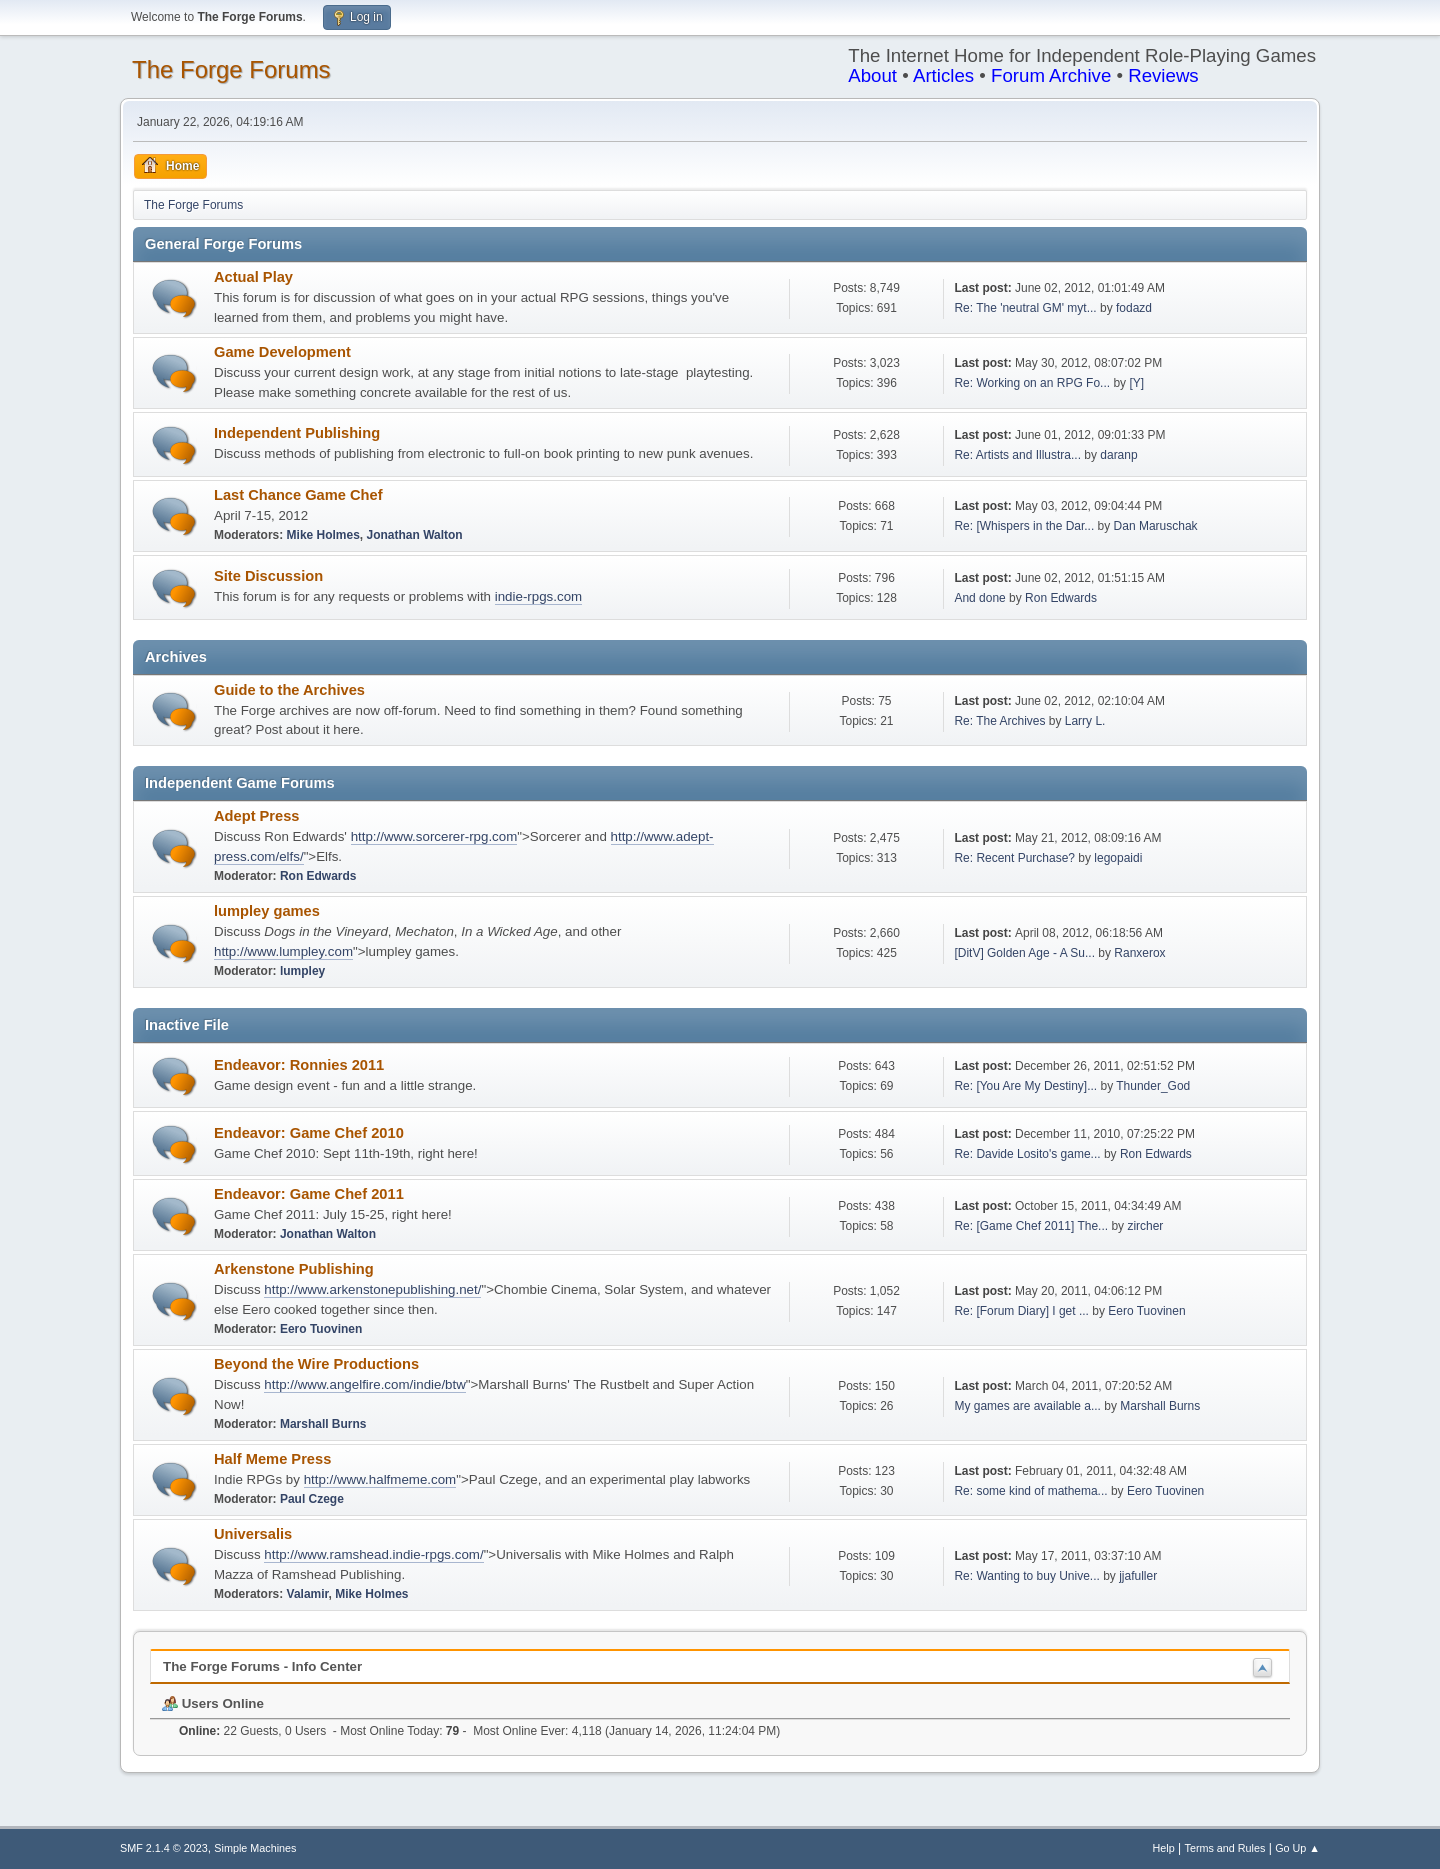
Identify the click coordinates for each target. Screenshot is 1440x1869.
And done (979, 598)
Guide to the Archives (289, 690)
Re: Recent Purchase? (1014, 858)
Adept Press (257, 816)
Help (1164, 1848)
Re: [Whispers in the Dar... (1024, 526)
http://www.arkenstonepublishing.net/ (372, 1289)
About (872, 75)
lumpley (302, 971)
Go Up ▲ (1297, 1848)
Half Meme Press (272, 1459)
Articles (943, 75)
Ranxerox (1139, 953)
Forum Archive (1051, 75)
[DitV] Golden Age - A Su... (1024, 953)
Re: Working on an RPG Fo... (1032, 383)
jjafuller (1138, 1576)
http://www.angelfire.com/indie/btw (365, 1384)
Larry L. (1085, 721)
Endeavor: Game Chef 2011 (309, 1194)
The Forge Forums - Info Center (262, 1666)
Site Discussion (268, 576)
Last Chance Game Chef (298, 495)
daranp (1118, 455)
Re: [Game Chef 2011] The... (1031, 1226)
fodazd (1134, 308)
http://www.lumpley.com (283, 951)
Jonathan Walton (415, 535)
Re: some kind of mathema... (1030, 1491)
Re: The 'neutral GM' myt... (1025, 308)
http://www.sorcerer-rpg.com (434, 836)
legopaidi (1118, 858)
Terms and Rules (1225, 1848)
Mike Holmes (323, 535)
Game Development (282, 352)
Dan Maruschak (1156, 526)
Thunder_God (1153, 1086)
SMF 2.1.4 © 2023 (164, 1848)
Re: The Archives (999, 721)
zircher (1145, 1226)
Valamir (308, 1594)
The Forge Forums (231, 69)
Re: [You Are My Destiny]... (1025, 1086)
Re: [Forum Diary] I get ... (1021, 1311)
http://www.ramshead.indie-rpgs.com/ (373, 1554)
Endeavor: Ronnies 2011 (299, 1065)
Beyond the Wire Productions (316, 1364)
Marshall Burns (323, 1424)
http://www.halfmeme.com (380, 1479)
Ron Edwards (1061, 598)
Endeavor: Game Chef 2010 (309, 1133)
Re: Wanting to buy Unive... (1026, 1576)
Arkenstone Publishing (294, 1269)
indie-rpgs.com (538, 596)
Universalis (253, 1534)
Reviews (1163, 75)
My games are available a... (1027, 1406)
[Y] (1136, 383)
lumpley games (267, 911)
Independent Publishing (297, 433)
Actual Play (253, 277)
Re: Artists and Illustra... (1017, 455)
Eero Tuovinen (321, 1329)
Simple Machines (255, 1848)
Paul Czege (312, 1499)
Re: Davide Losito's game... (1027, 1154)
